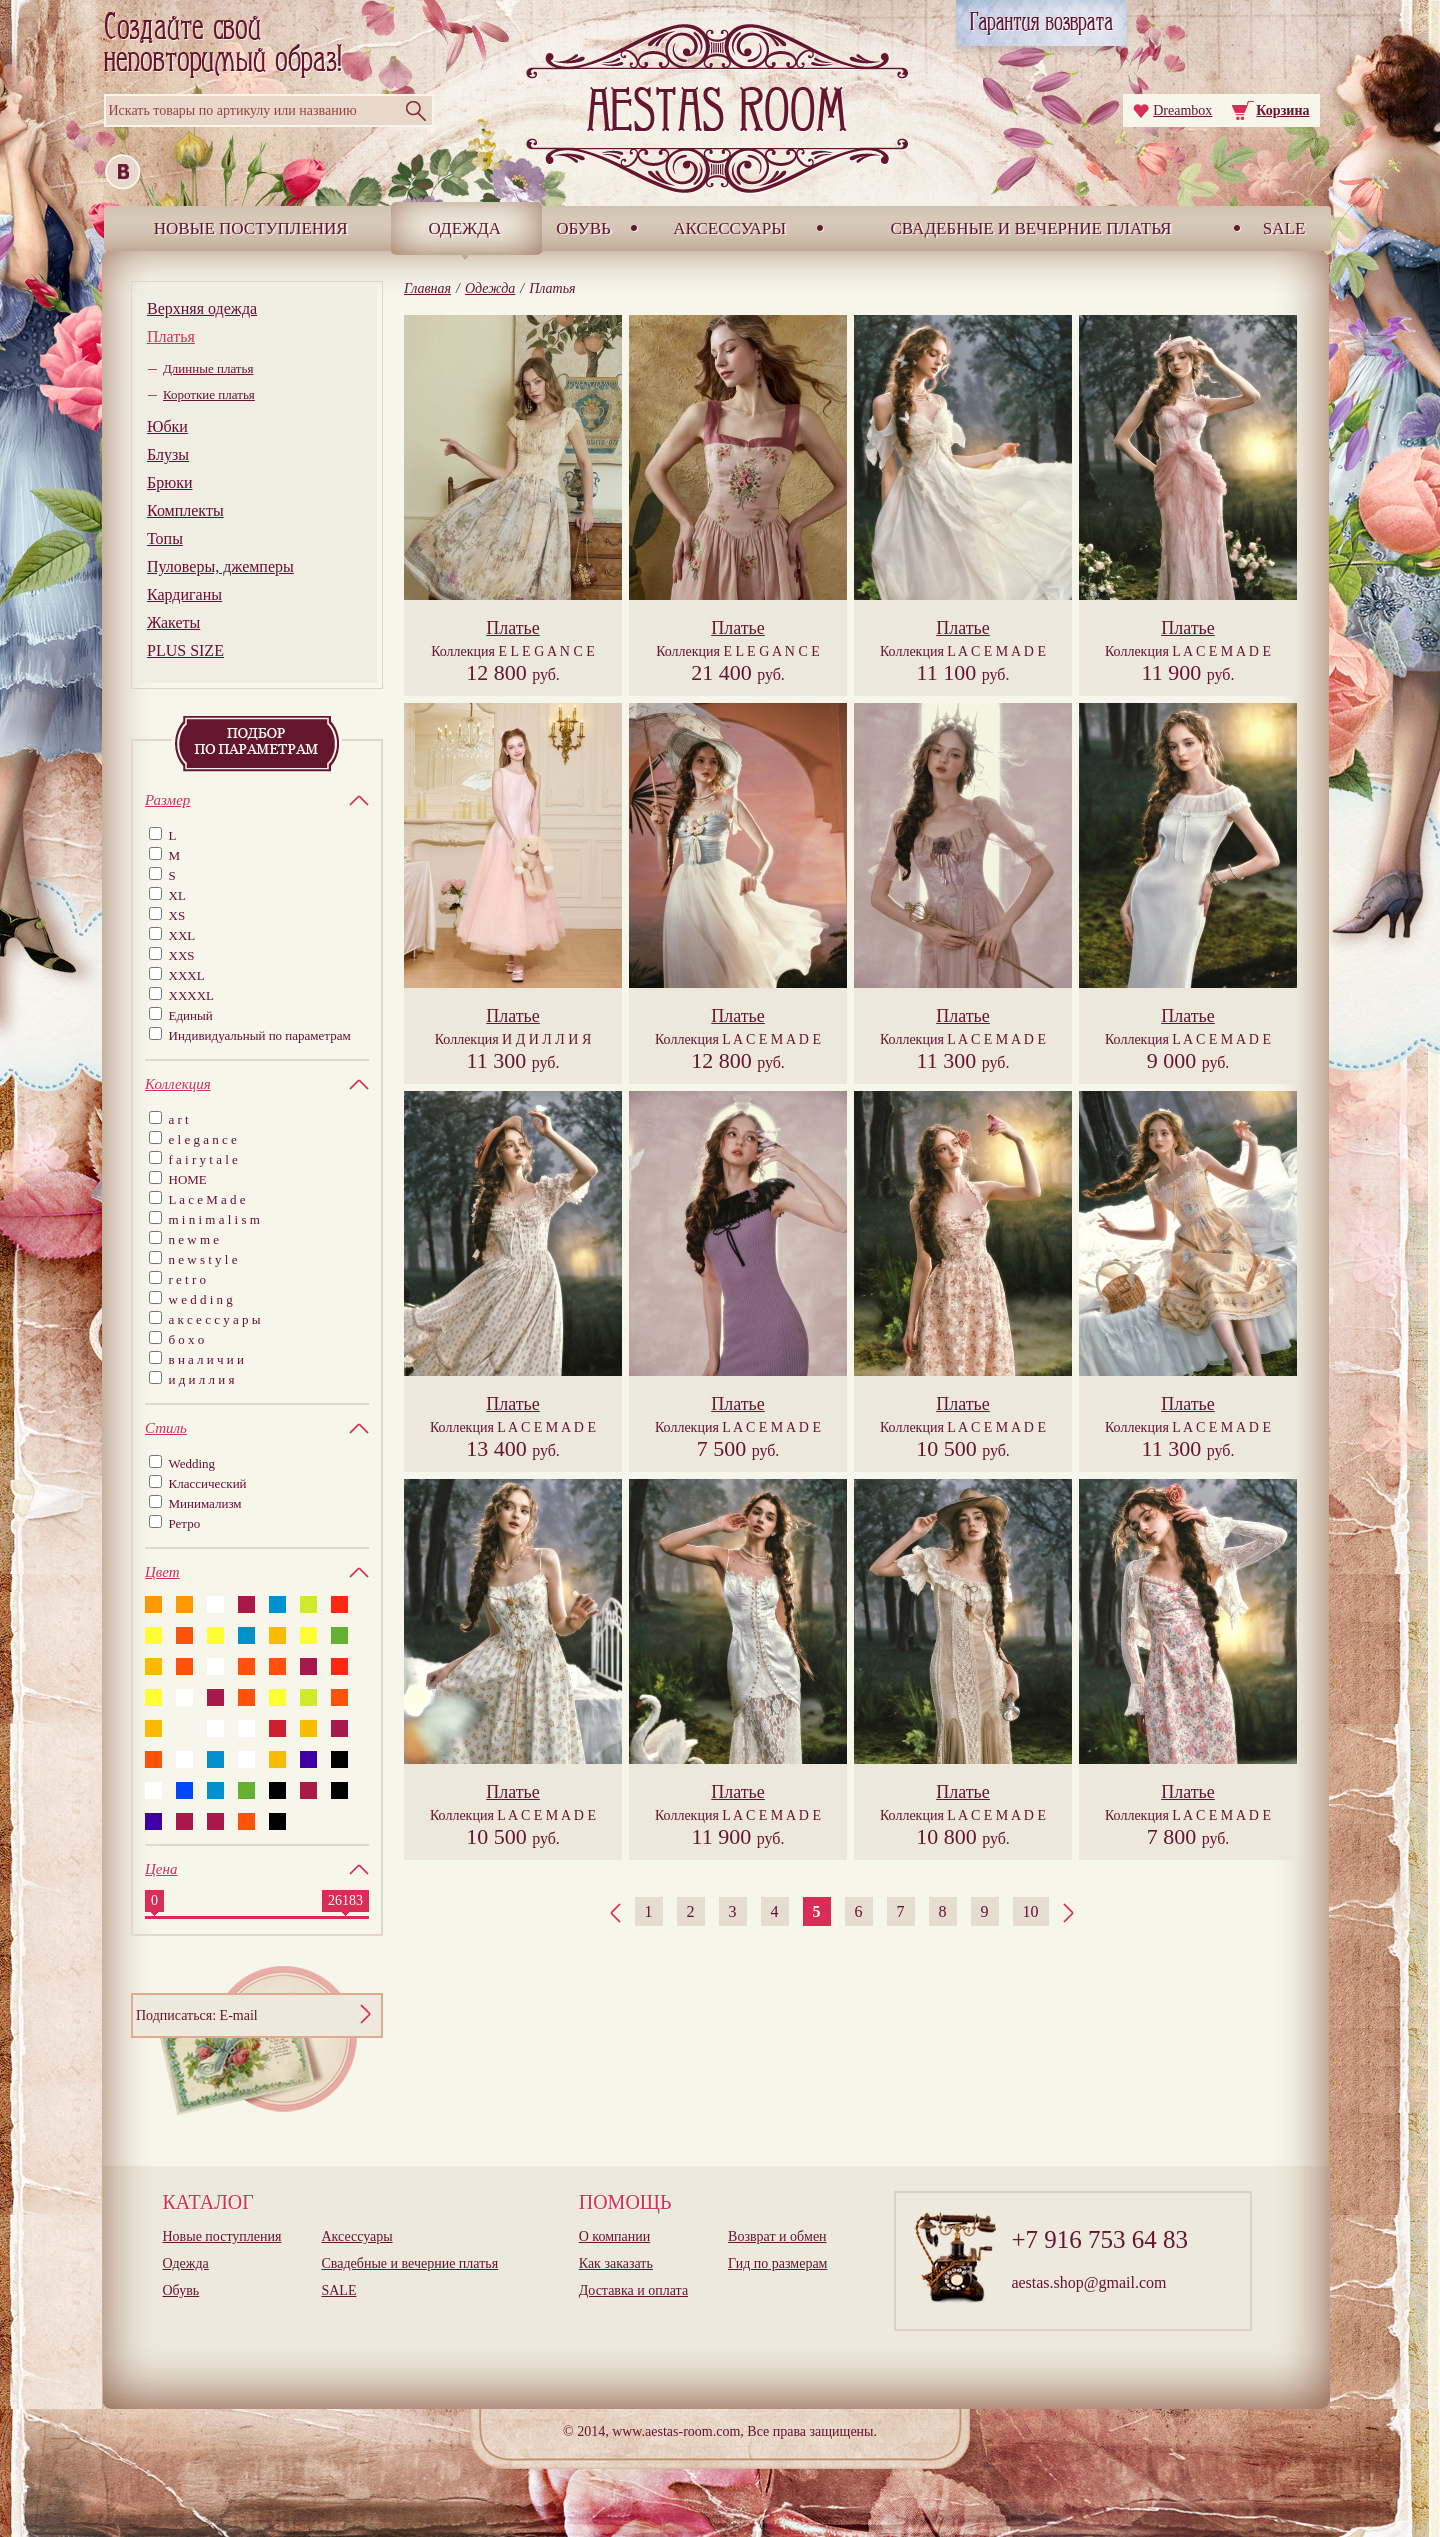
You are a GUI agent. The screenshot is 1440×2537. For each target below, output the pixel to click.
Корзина (1282, 110)
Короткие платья (209, 394)
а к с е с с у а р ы (215, 1319)
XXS (182, 955)
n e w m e (194, 1239)
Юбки (167, 426)
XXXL (187, 975)
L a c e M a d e (207, 1199)
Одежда (465, 228)
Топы (165, 538)
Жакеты (173, 622)
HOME (188, 1179)
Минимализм (205, 1503)
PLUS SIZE (185, 650)
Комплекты (185, 510)
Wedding (192, 1463)
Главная (427, 288)
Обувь (583, 228)
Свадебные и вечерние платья (1031, 228)
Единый (191, 1015)
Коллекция (513, 651)
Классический (208, 1483)
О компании (614, 2236)
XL (177, 895)
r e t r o (188, 1279)
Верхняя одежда (202, 308)
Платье (513, 628)
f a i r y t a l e (203, 1159)
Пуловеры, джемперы (220, 566)
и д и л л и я (202, 1379)
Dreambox (1182, 110)
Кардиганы (184, 594)
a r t (179, 1119)
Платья (171, 336)
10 (1031, 1911)
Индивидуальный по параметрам (260, 1035)
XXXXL (192, 995)
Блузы (168, 454)
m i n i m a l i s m (214, 1219)
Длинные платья (208, 368)
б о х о (187, 1339)
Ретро (185, 1523)
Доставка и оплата (633, 2290)
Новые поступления (251, 228)
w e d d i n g (201, 1299)
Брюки (169, 482)
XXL (182, 935)
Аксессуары (729, 228)
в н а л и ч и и (207, 1359)
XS (177, 915)
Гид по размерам (777, 2263)
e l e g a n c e (203, 1139)
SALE (1284, 228)
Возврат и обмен (777, 2236)
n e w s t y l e (203, 1259)
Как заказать (616, 2263)
